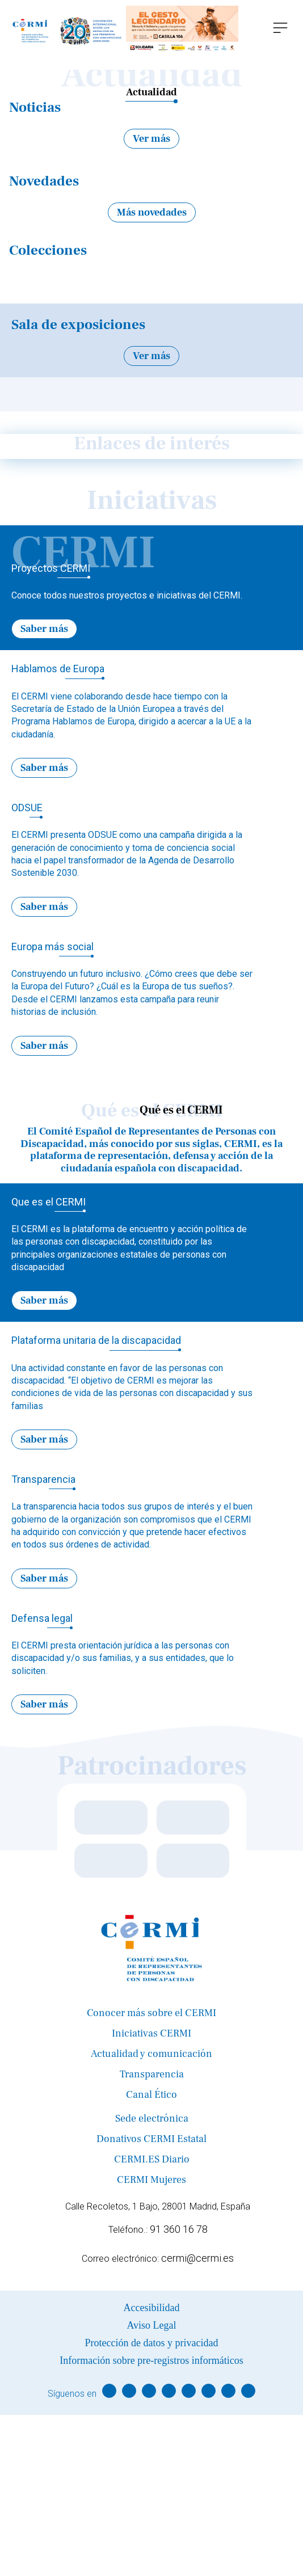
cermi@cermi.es (197, 2258)
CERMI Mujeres (151, 2179)
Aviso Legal (151, 2325)
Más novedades (152, 212)
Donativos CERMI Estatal (151, 2138)
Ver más (151, 138)
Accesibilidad (152, 2307)
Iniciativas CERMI (151, 2033)
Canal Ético (151, 2094)
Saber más (44, 628)
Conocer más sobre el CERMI (151, 2013)
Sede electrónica (151, 2118)
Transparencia (152, 2074)
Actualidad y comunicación (151, 2053)
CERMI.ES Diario (152, 2159)
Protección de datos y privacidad (151, 2343)
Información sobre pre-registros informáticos (151, 2360)
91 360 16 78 (179, 2229)
